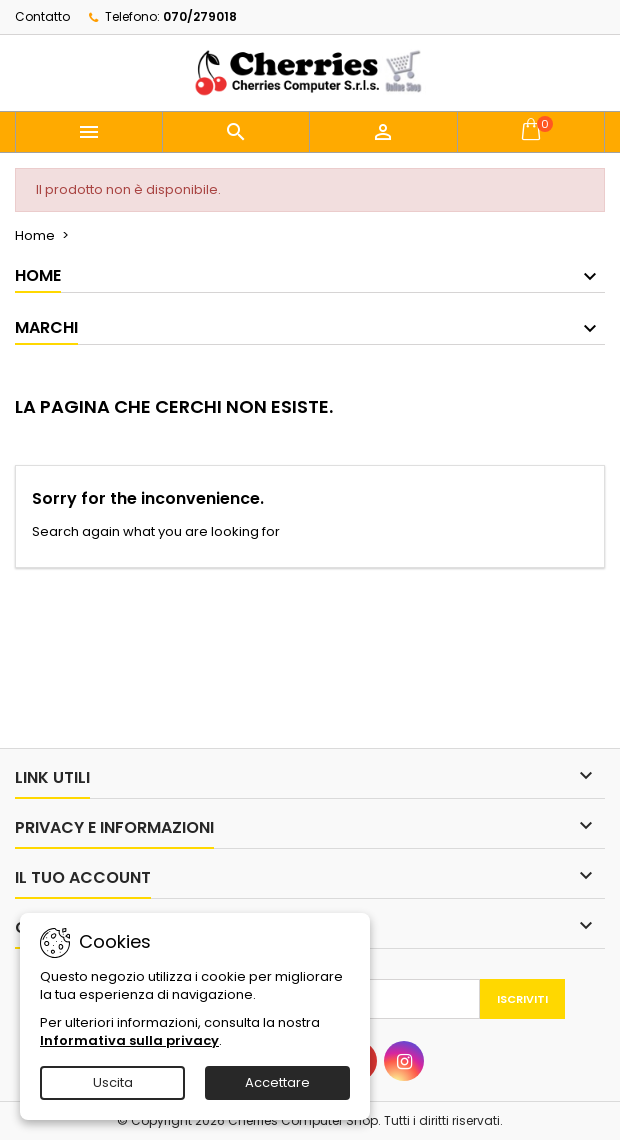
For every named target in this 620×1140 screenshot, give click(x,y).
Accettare (277, 1082)
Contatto (42, 16)
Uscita (113, 1082)
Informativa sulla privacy (129, 1040)
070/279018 (200, 16)
